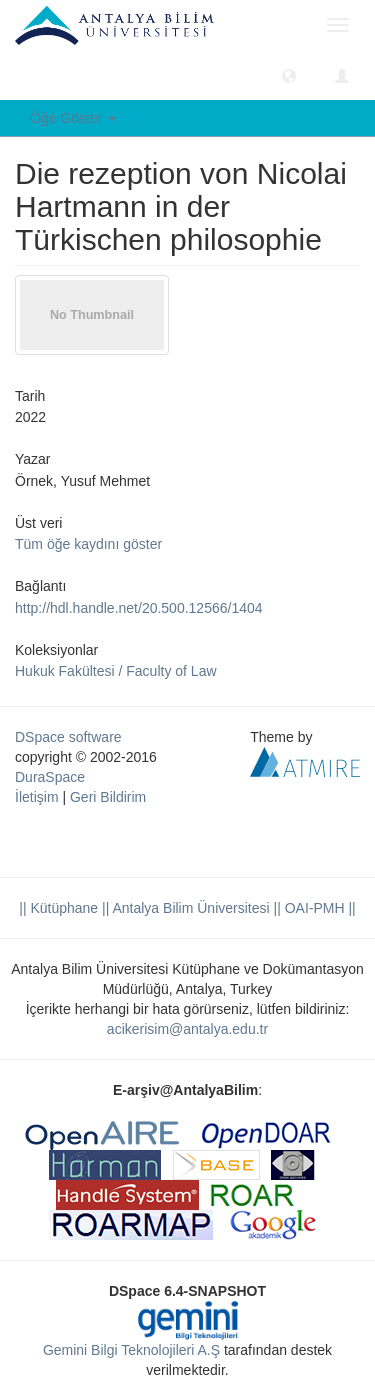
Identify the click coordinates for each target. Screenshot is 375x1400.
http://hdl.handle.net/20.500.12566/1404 (139, 608)
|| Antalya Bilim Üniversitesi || (189, 908)
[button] (289, 75)
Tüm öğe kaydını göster (88, 544)
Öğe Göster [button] (73, 118)
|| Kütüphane (58, 908)
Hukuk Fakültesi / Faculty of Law (116, 671)
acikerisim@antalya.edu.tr (187, 1029)
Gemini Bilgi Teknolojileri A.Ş (131, 1350)
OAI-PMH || (318, 908)
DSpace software (68, 737)
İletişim (37, 797)
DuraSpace (50, 777)
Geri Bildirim (108, 797)
